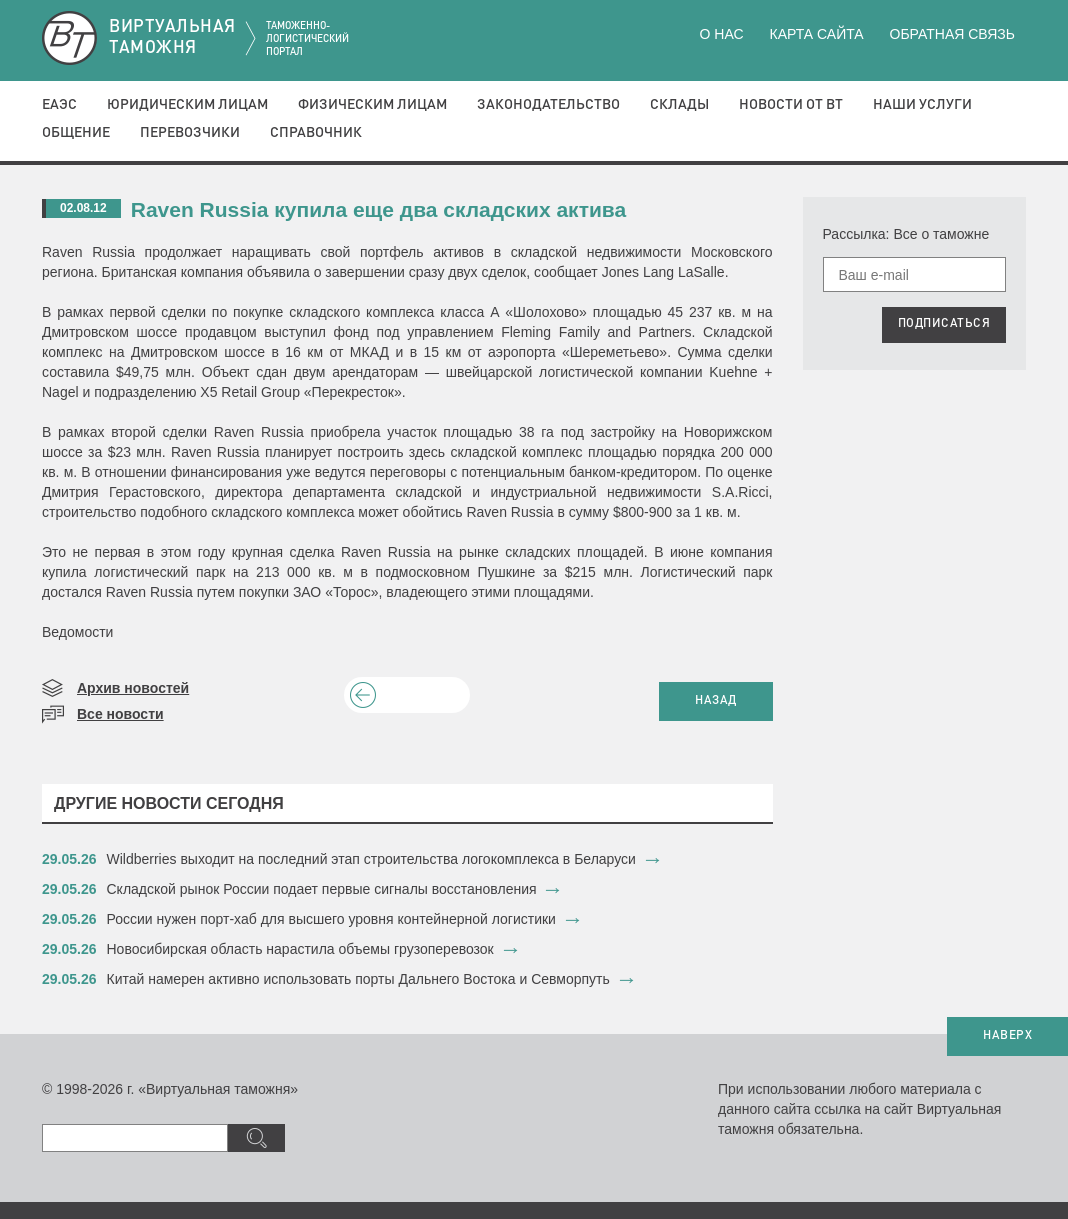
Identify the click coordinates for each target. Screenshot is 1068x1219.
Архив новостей (133, 688)
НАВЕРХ (1007, 1036)
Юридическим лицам (187, 105)
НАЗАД (716, 701)
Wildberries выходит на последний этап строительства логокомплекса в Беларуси (371, 859)
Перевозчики (190, 133)
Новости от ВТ (791, 105)
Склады (679, 105)
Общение (76, 133)
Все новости (120, 714)
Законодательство (548, 105)
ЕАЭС (59, 105)
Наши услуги (922, 105)
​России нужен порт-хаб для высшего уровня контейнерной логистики (331, 919)
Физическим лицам (372, 105)
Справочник (316, 133)
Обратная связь (952, 34)
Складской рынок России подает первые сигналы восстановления (322, 889)
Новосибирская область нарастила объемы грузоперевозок (300, 949)
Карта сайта (816, 34)
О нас (722, 34)
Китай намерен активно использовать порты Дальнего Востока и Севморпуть (358, 979)
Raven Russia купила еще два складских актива (378, 209)
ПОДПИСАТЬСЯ (944, 324)
